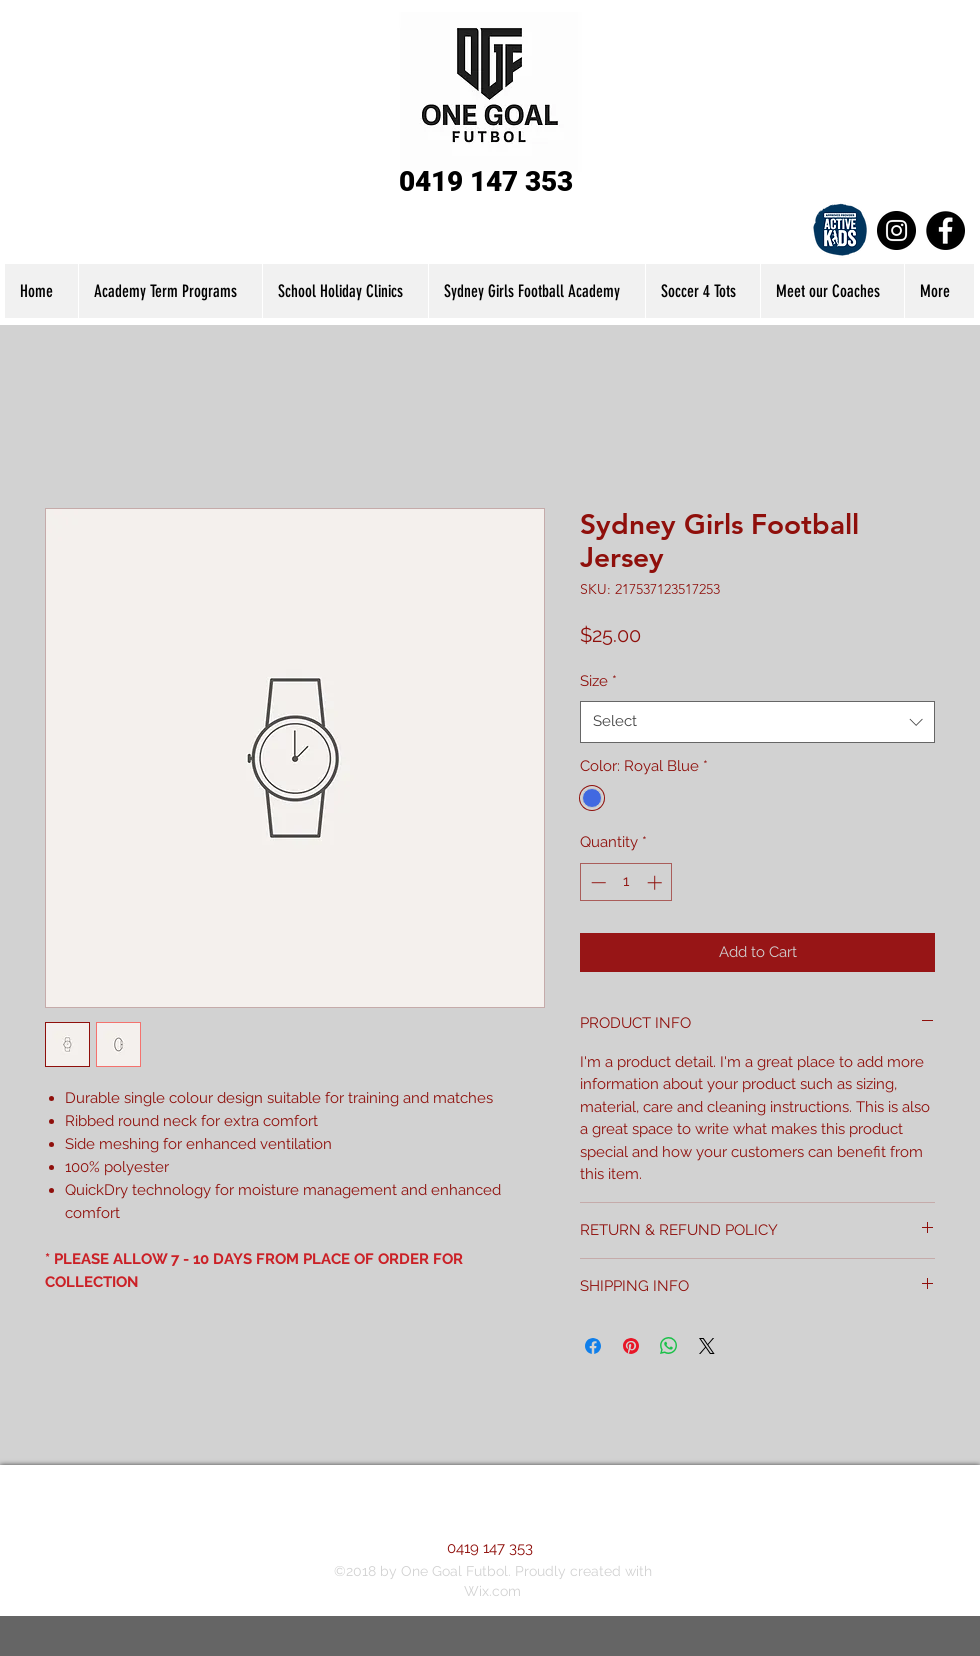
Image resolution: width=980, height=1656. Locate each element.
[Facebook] (945, 230)
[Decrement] (596, 882)
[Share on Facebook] (593, 1346)
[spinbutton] (626, 882)
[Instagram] (896, 230)
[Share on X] (707, 1346)
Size (598, 681)
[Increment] (656, 882)
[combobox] (757, 721)
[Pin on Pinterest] (631, 1346)
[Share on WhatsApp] (669, 1346)
